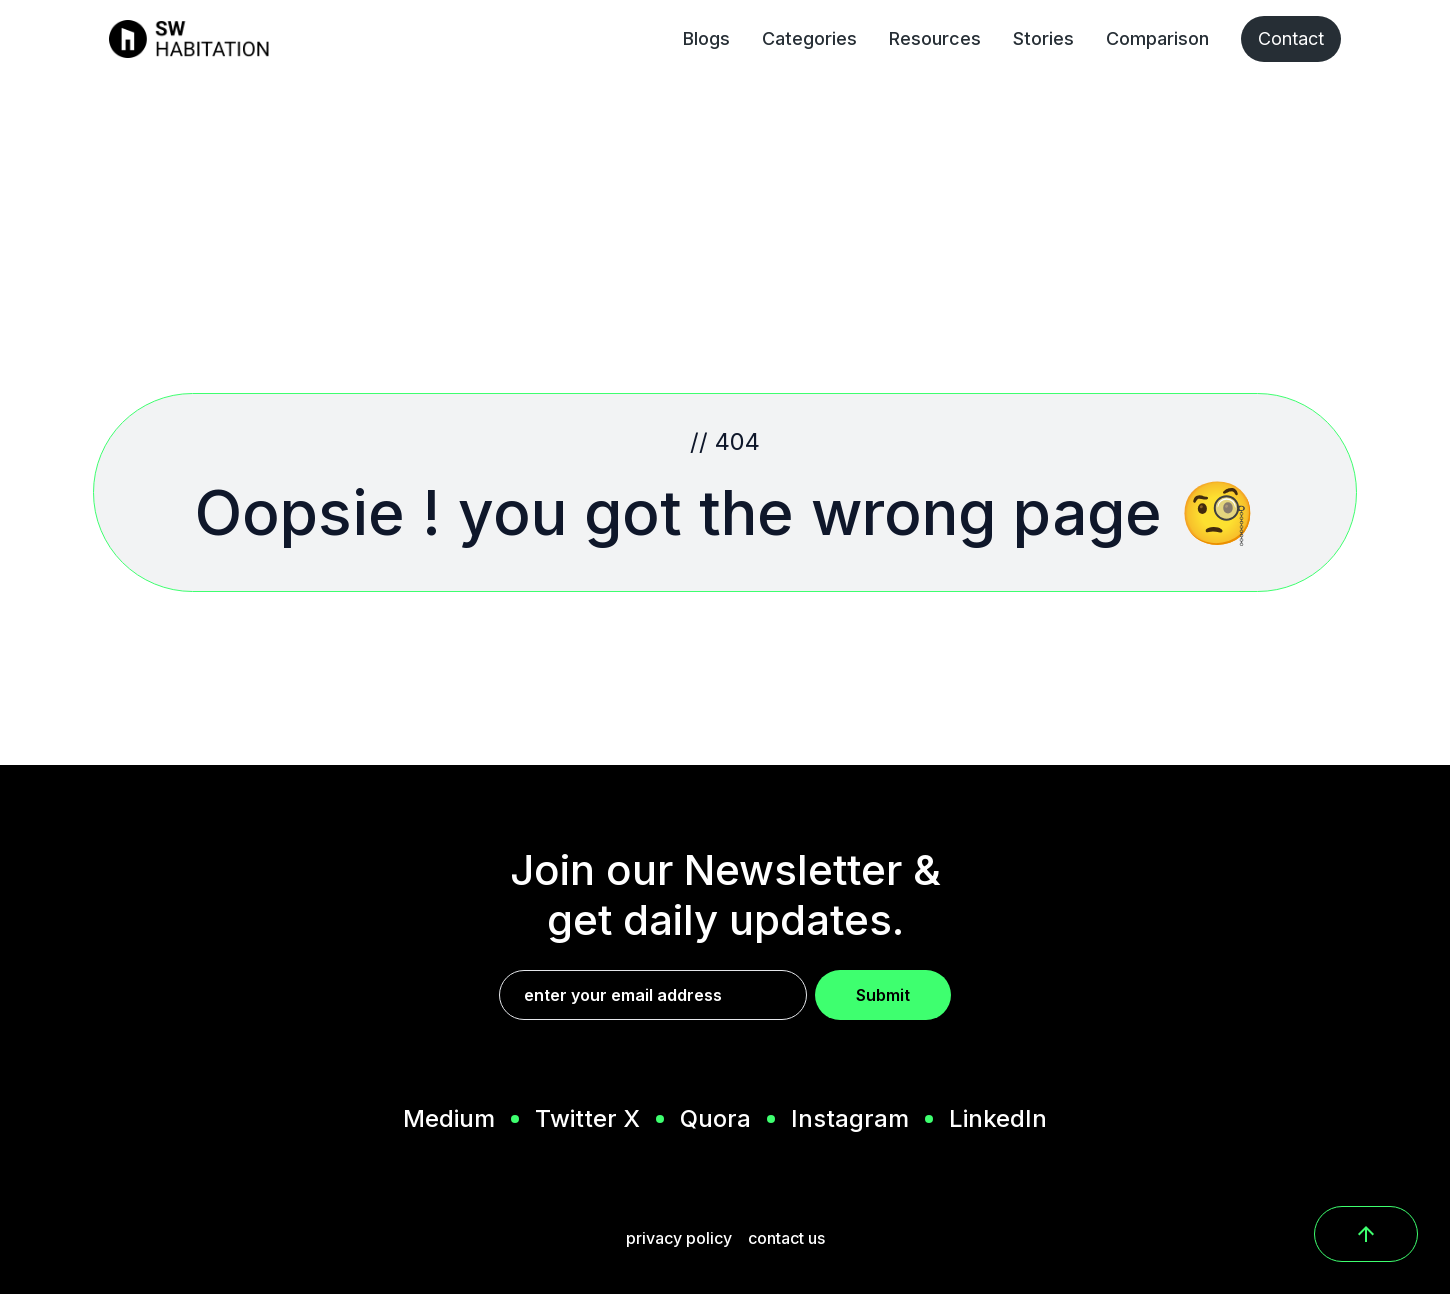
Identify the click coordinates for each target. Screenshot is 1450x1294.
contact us (786, 1238)
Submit (883, 995)
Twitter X (587, 1119)
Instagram (850, 1119)
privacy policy (679, 1238)
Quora (715, 1119)
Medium (449, 1119)
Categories (809, 38)
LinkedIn (998, 1119)
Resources (935, 38)
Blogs (706, 38)
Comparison (1157, 38)
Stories (1043, 38)
